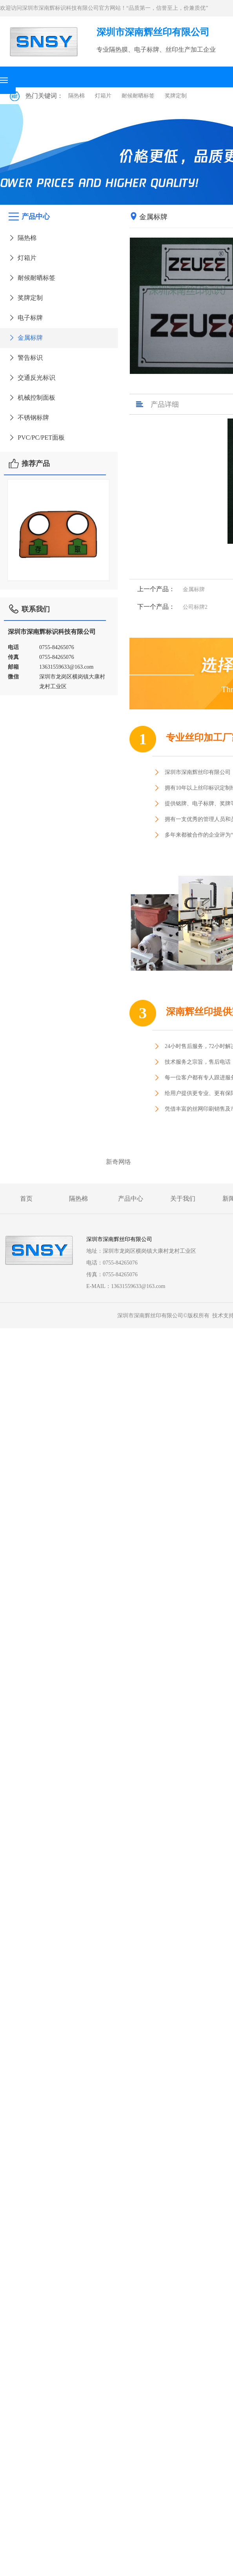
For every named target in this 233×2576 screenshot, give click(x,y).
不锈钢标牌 (28, 417)
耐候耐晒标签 (138, 96)
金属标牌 (25, 338)
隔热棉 (76, 96)
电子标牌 (25, 318)
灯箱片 (103, 96)
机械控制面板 (31, 397)
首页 (26, 1198)
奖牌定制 (176, 96)
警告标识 (25, 358)
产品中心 (130, 1198)
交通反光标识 (31, 377)
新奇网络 (118, 1161)
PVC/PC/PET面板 (36, 437)
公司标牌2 (195, 607)
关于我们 (182, 1198)
